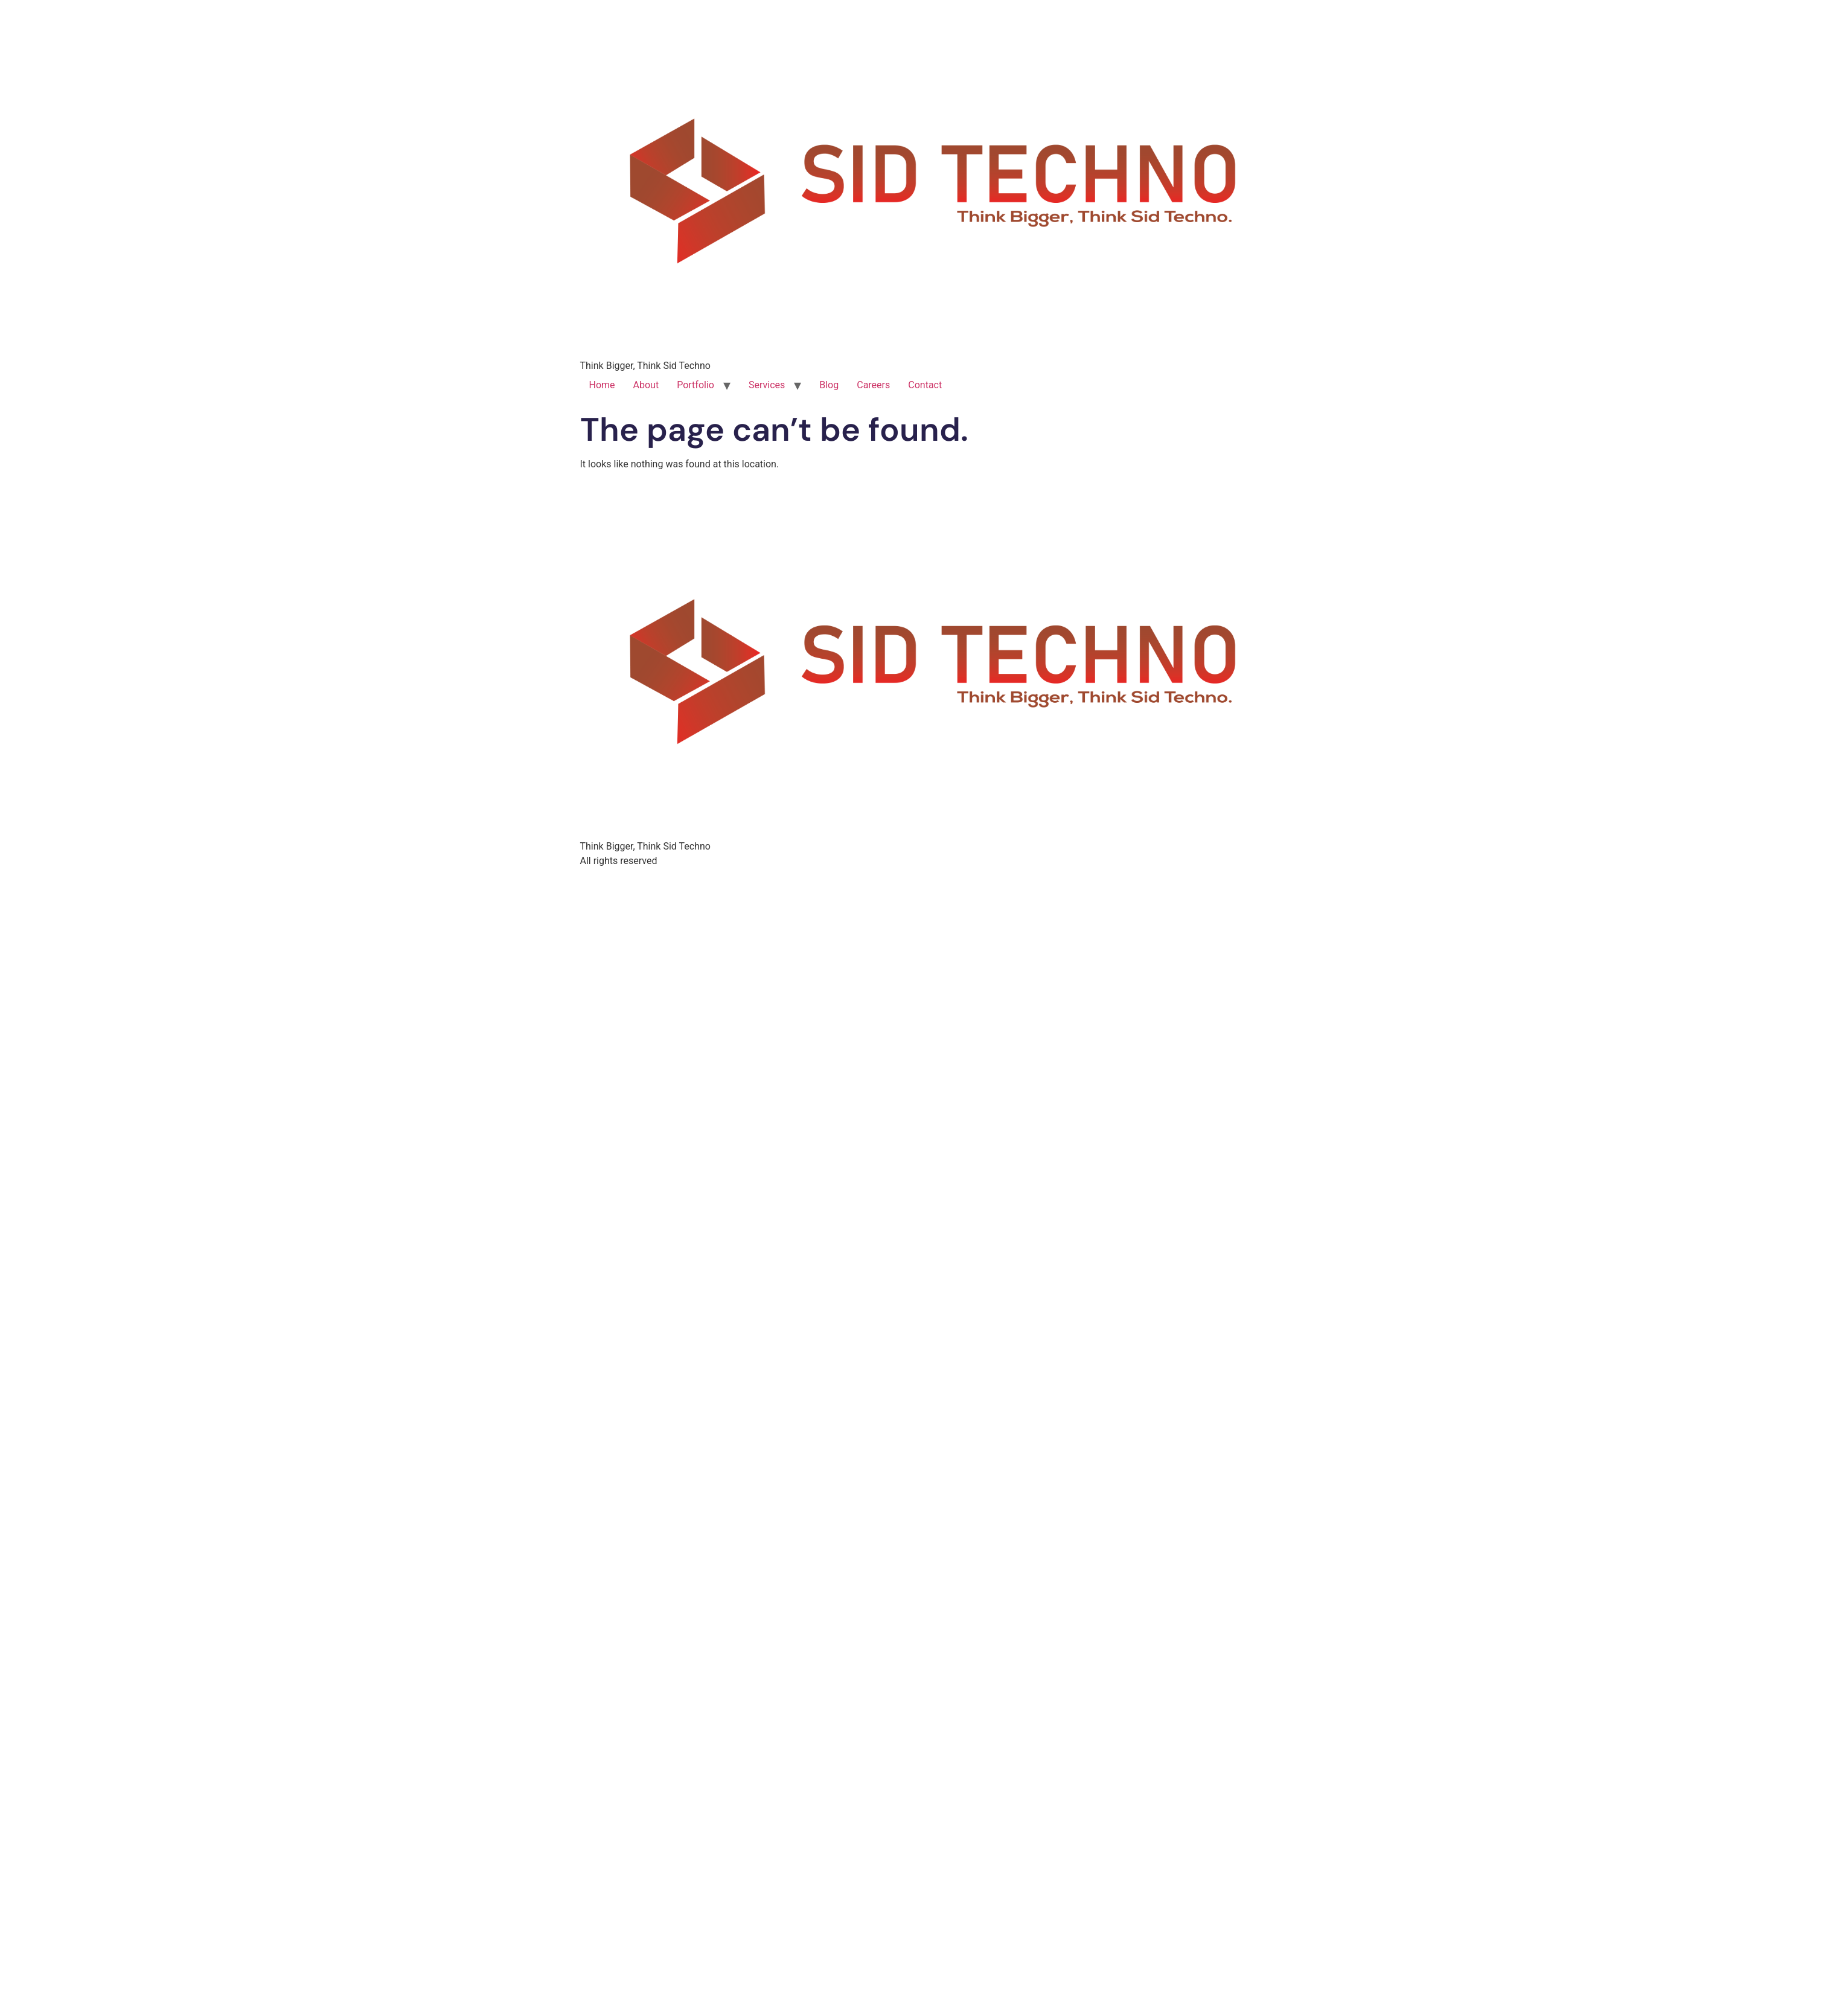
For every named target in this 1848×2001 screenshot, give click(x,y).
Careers (873, 385)
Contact (925, 385)
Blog (829, 385)
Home (602, 385)
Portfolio (695, 385)
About (646, 385)
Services (767, 385)
